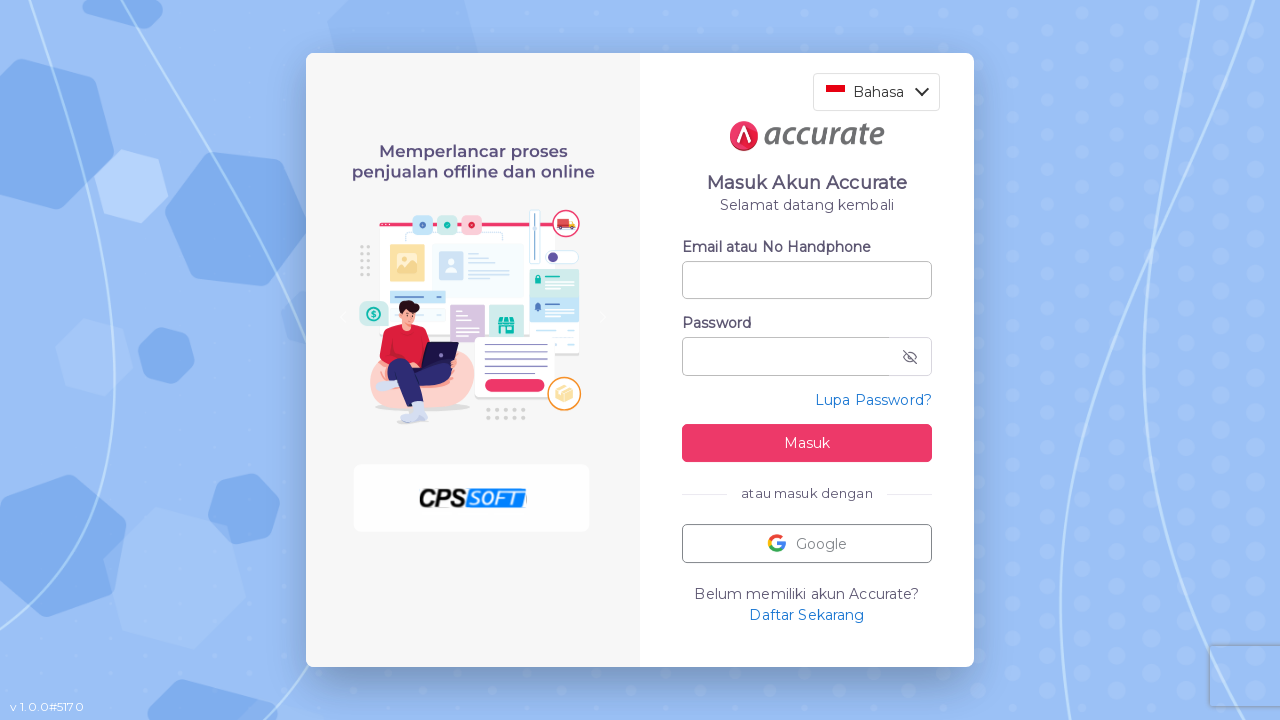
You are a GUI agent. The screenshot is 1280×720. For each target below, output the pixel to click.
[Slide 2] (473, 513)
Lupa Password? (873, 400)
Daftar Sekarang (806, 615)
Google (807, 543)
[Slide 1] (437, 513)
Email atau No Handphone (776, 247)
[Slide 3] (509, 513)
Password (716, 323)
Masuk (807, 443)
